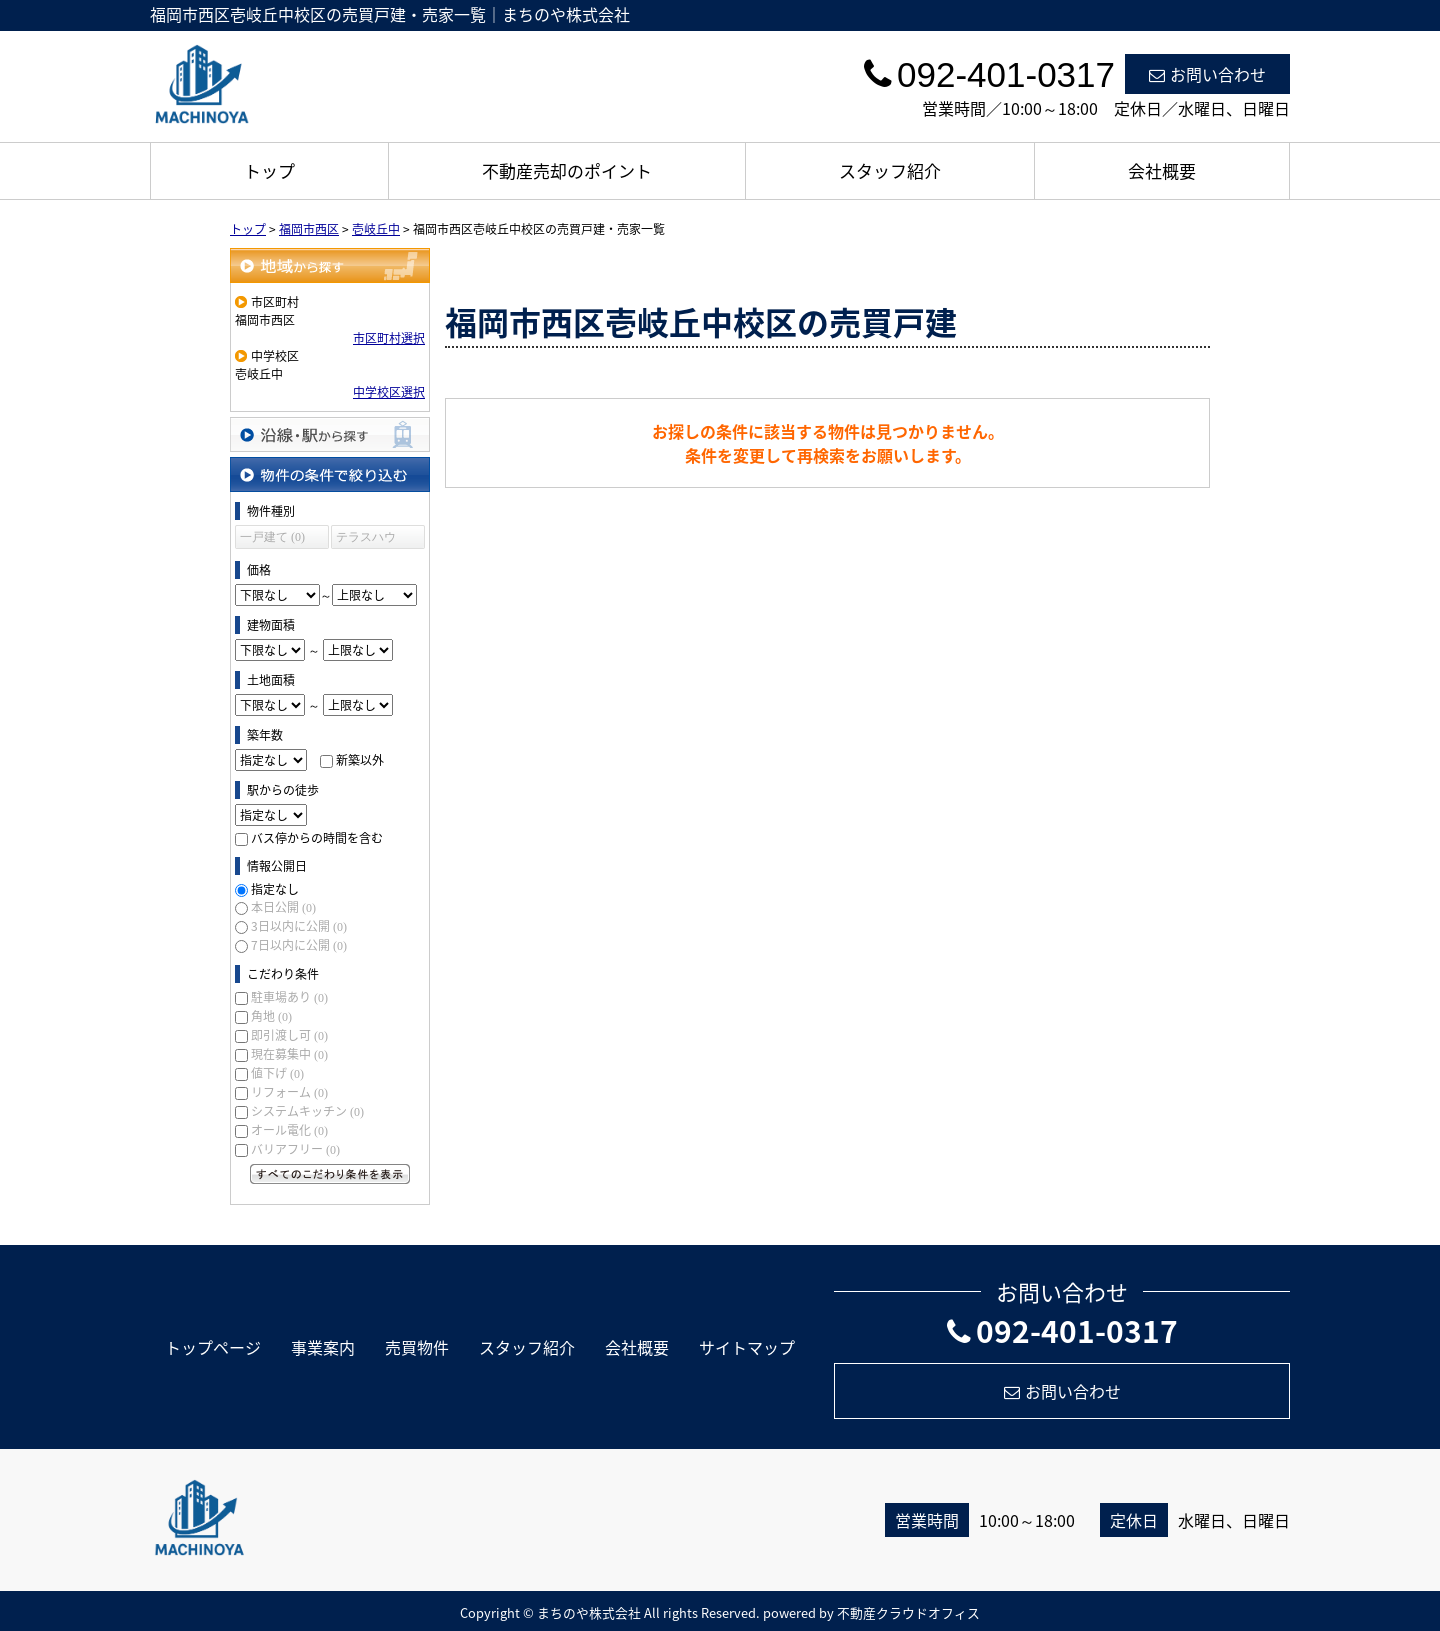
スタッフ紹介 (890, 170)
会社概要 (1162, 170)
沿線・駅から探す (330, 434)
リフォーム (289, 1092)
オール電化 (289, 1130)
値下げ (277, 1073)
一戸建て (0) (272, 537)
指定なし (275, 889)
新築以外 (360, 760)
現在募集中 (289, 1054)
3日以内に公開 (299, 926)
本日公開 (283, 907)
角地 (271, 1016)
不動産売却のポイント (567, 170)
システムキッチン (307, 1111)
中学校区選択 (389, 392)
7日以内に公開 (299, 945)
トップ (269, 170)
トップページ (213, 1347)
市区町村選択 (389, 338)
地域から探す (330, 265)
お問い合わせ (1207, 74)
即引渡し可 (289, 1035)
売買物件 (417, 1347)
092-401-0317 (1062, 1330)
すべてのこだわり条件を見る (330, 1174)
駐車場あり (289, 997)
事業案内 (323, 1347)
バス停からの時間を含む (317, 838)
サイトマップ (747, 1347)
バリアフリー (295, 1149)
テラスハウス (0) (366, 539)
